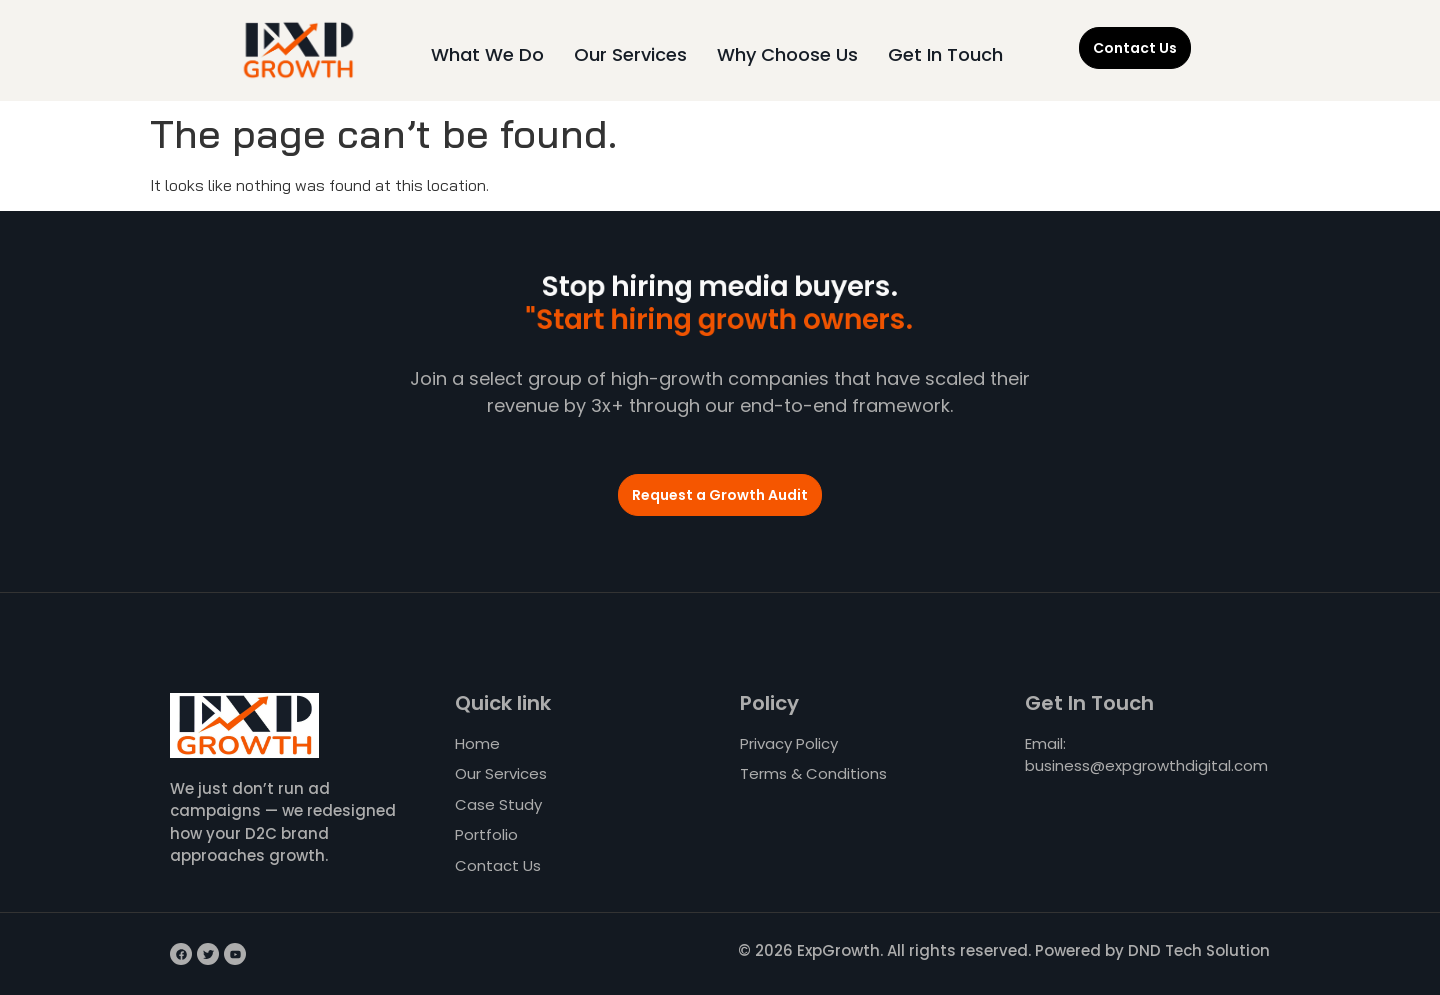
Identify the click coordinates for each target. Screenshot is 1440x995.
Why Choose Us (787, 54)
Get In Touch (945, 54)
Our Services (630, 54)
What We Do (487, 54)
